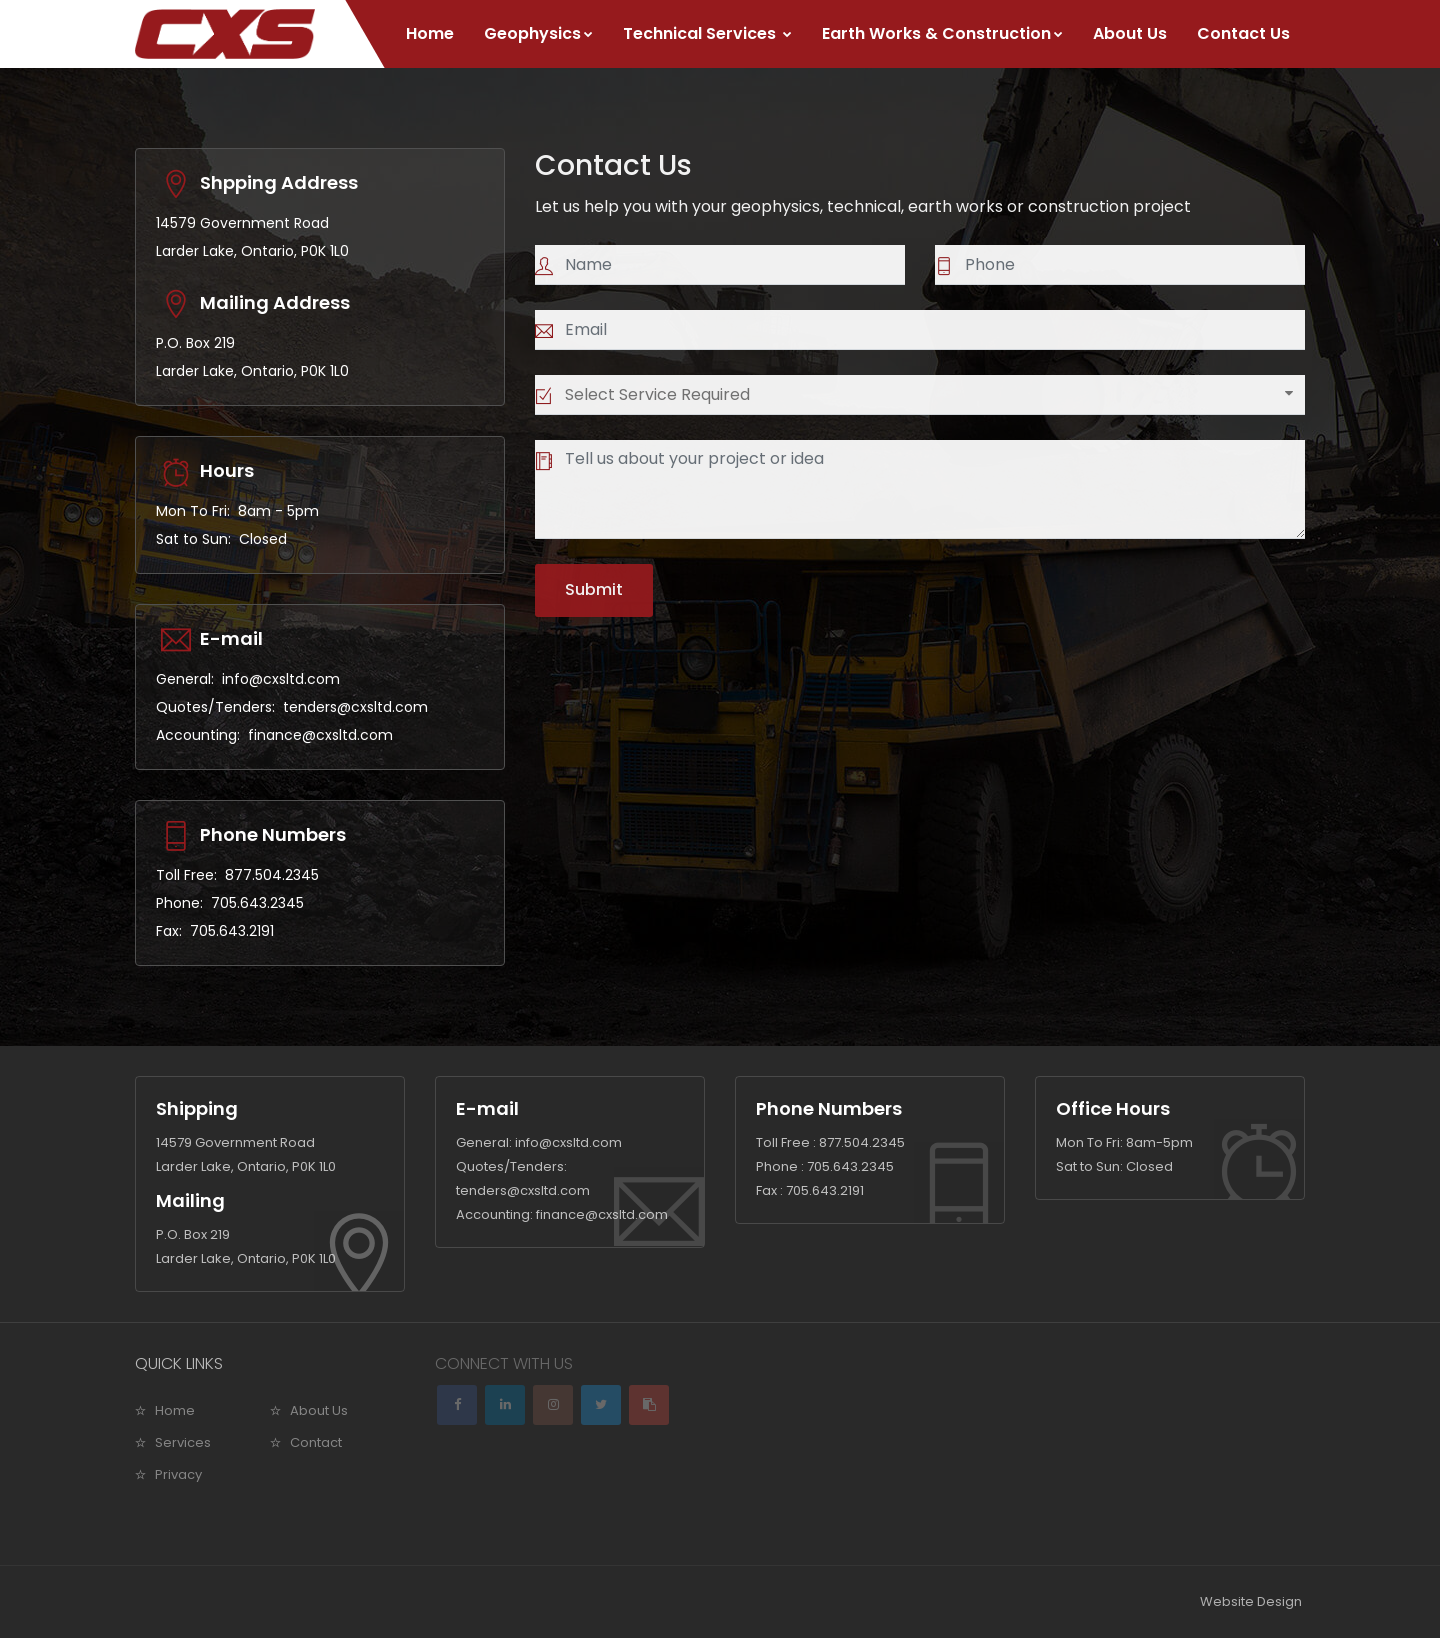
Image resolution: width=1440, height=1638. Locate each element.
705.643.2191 (232, 931)
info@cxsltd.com (281, 679)
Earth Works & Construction (942, 33)
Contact (316, 1442)
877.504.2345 (272, 875)
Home (430, 33)
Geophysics (538, 33)
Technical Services (707, 33)
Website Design (1251, 1601)
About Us (1130, 33)
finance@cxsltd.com (320, 735)
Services (183, 1442)
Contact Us (1243, 33)
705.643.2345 (257, 903)
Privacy (178, 1474)
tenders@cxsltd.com (355, 707)
